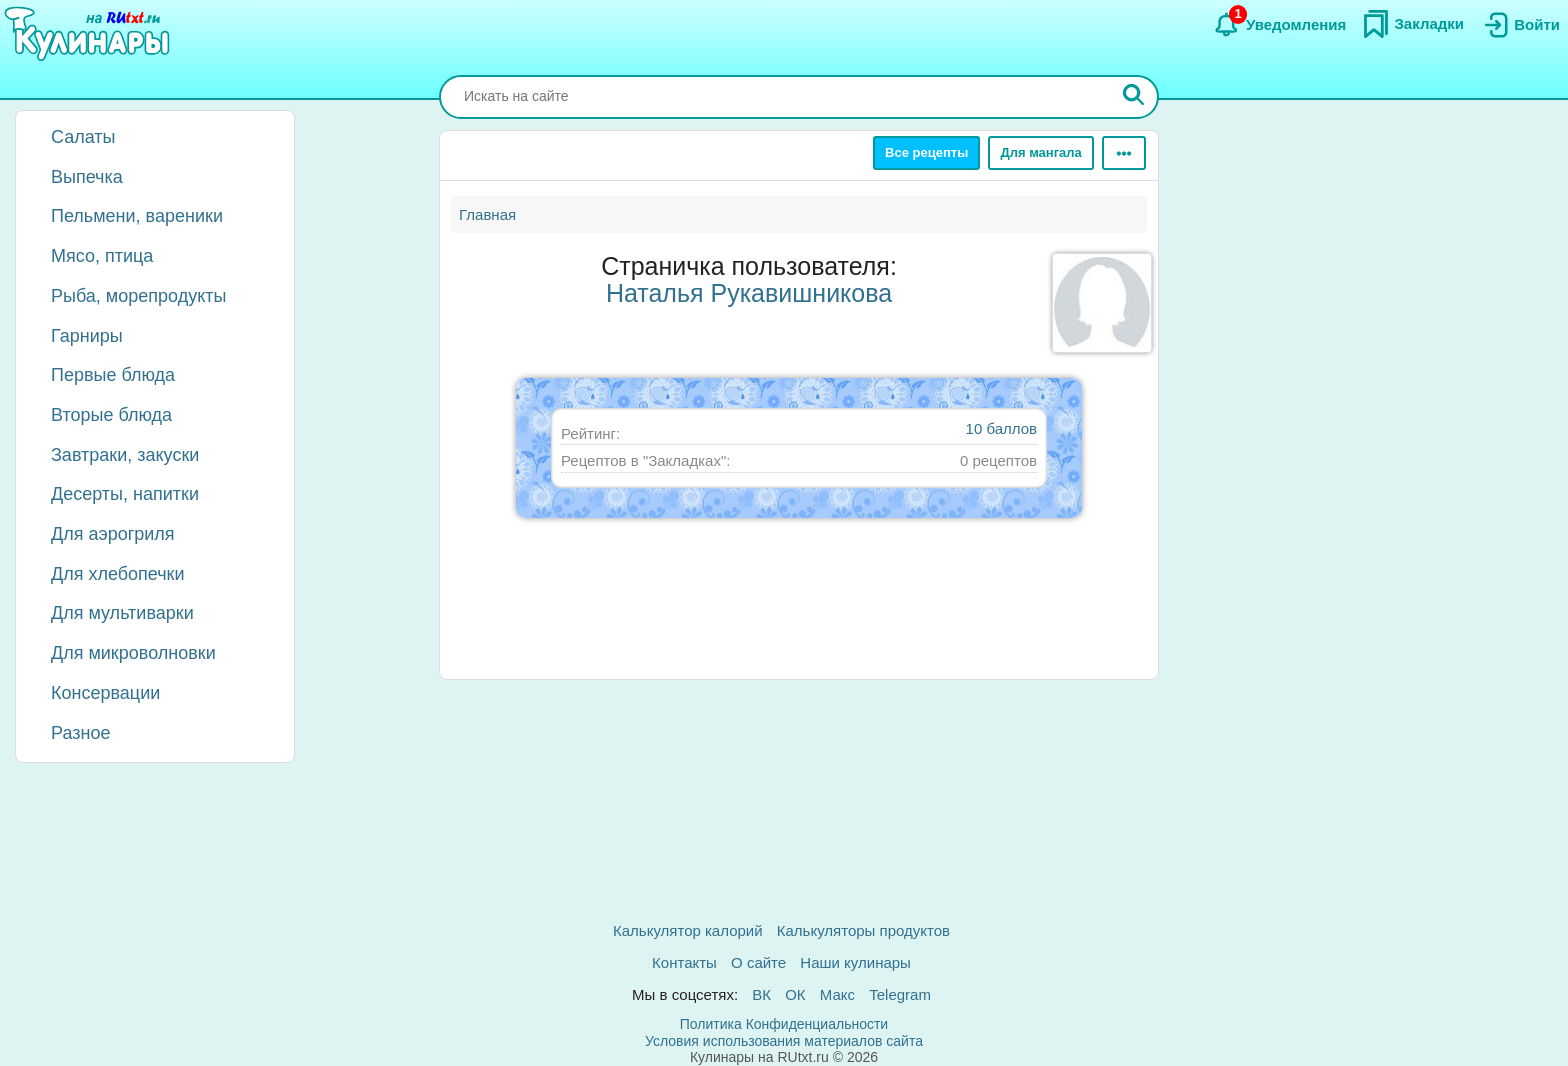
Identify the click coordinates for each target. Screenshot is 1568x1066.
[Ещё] (1124, 153)
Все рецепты (926, 152)
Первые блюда (113, 375)
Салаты (83, 137)
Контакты (684, 962)
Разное (80, 733)
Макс (837, 994)
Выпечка (87, 177)
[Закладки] (1413, 24)
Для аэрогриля (113, 534)
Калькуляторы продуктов (863, 930)
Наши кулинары (855, 962)
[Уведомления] (1279, 25)
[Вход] (1520, 25)
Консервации (105, 693)
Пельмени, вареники (137, 216)
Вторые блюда (111, 415)
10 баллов (1001, 428)
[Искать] (1134, 97)
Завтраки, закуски (125, 455)
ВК (761, 994)
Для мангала (1040, 152)
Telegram (900, 994)
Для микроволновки (133, 653)
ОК (795, 994)
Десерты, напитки (125, 494)
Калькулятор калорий (688, 930)
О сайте (758, 962)
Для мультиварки (122, 613)
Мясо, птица (102, 256)
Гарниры (87, 336)
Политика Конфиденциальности (784, 1024)
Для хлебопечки (118, 574)
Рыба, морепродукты (138, 296)
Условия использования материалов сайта (784, 1041)
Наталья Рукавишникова (749, 293)
